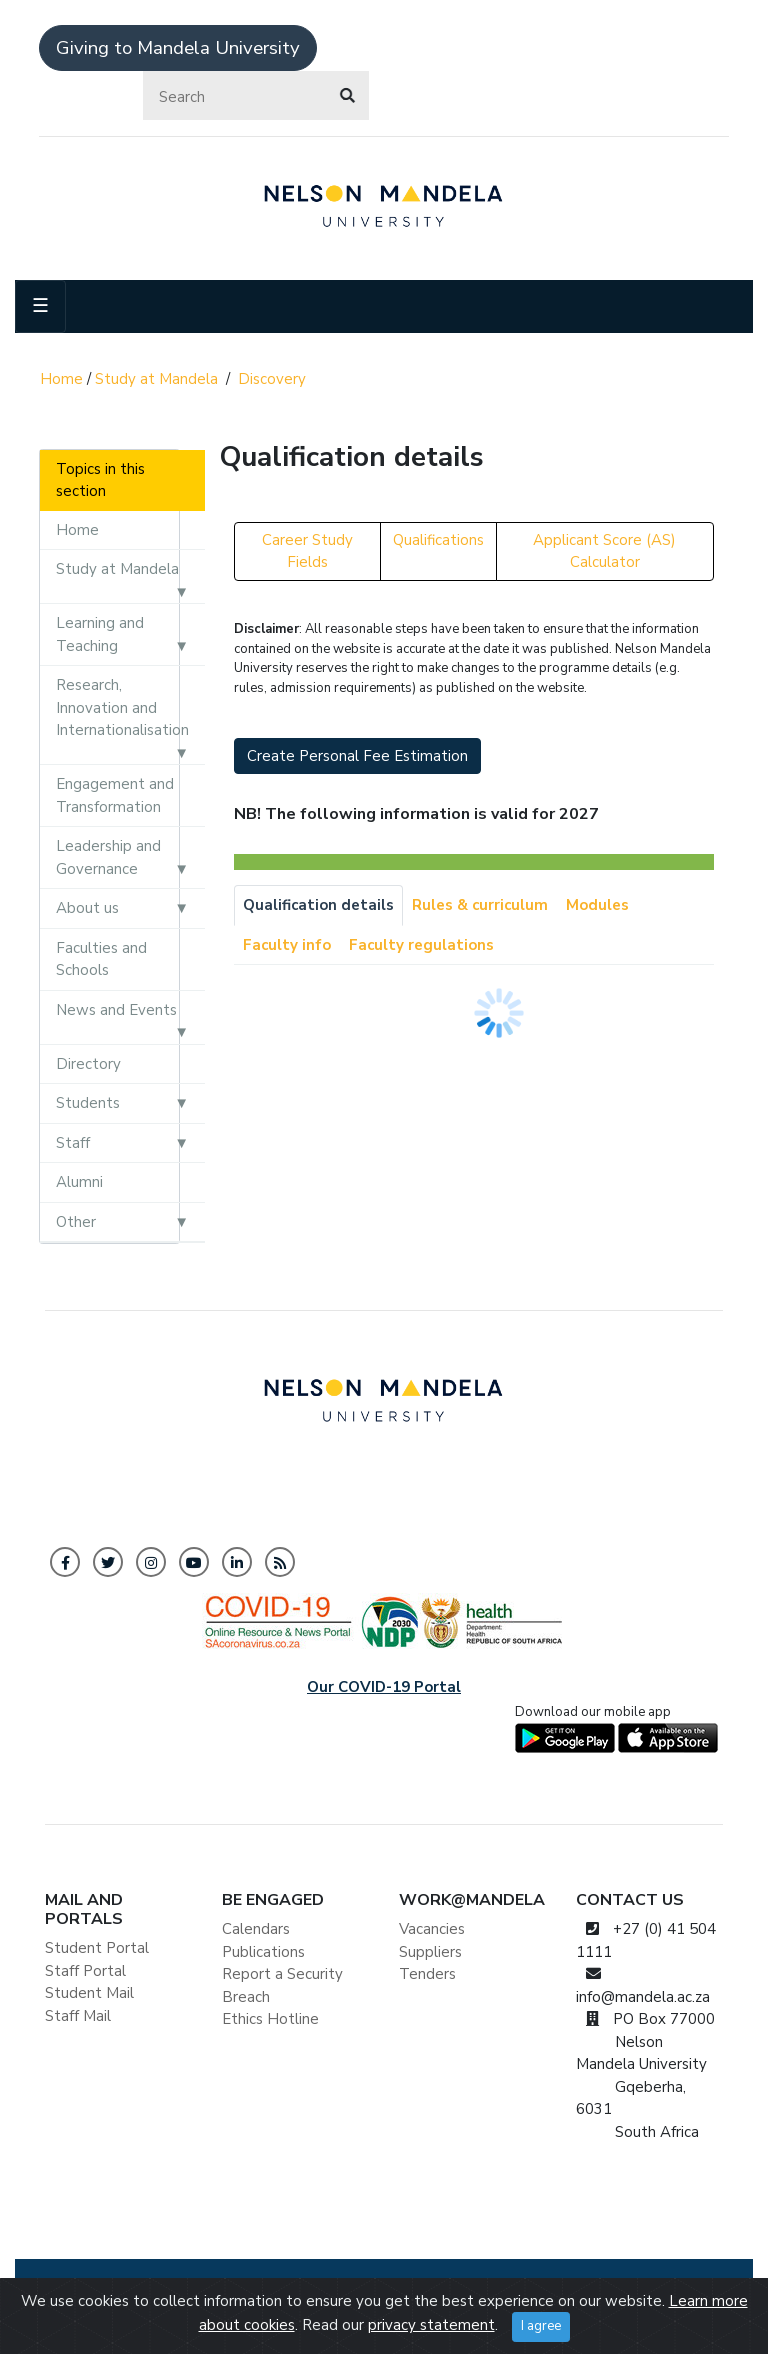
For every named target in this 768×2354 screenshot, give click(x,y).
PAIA (654, 2288)
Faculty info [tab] (287, 945)
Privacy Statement (347, 2288)
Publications (263, 1952)
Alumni (79, 1182)
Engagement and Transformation (115, 795)
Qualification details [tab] (318, 905)
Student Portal (97, 1948)
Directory (88, 1064)
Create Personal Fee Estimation (357, 756)
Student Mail (89, 1993)
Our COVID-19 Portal (384, 1687)
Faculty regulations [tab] (421, 945)
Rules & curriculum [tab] (480, 905)
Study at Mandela (156, 379)
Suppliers (430, 1952)
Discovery (272, 379)
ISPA (697, 2288)
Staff (73, 1143)
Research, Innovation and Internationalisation (122, 707)
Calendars (256, 1929)
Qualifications (438, 540)
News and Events (116, 1010)
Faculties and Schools (101, 959)
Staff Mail (78, 2016)
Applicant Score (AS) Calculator (604, 551)
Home (61, 379)
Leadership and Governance (108, 857)
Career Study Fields (307, 551)
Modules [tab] (597, 905)
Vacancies (432, 1929)
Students (88, 1103)
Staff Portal (85, 1971)
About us (87, 908)
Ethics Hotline (270, 2019)
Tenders (427, 1974)
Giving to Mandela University (178, 48)
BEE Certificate (469, 2288)
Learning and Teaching (100, 634)
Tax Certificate (578, 2288)
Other (76, 1222)
